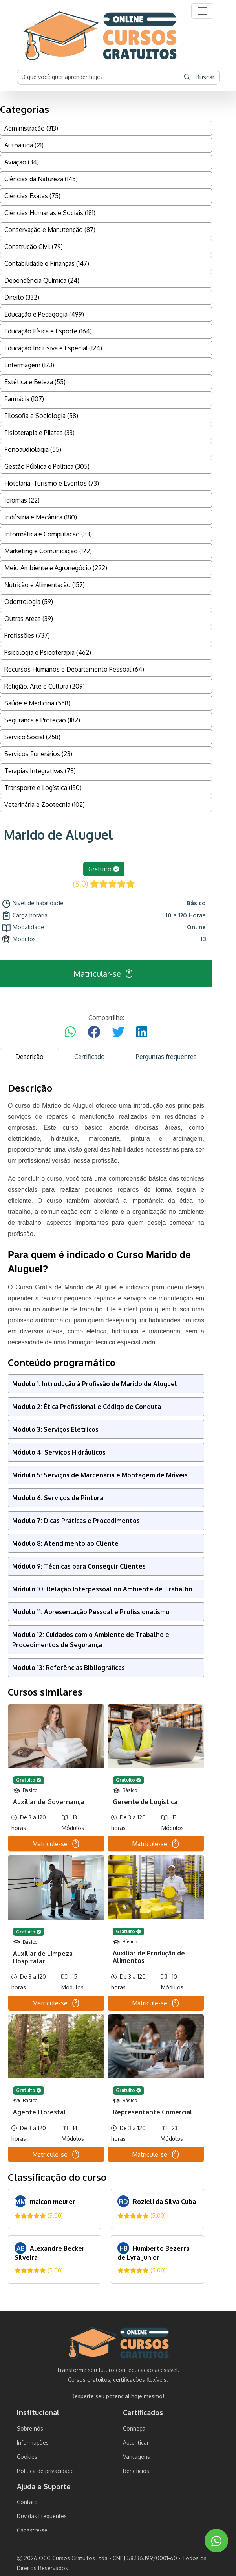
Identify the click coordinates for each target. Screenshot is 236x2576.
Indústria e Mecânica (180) (40, 517)
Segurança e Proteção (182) (42, 720)
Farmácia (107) (24, 399)
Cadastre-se (32, 2530)
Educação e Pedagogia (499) (44, 314)
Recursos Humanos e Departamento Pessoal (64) (74, 669)
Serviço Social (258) (32, 737)
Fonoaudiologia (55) (32, 449)
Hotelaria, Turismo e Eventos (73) (51, 483)
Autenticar (136, 2442)
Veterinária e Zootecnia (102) (44, 804)
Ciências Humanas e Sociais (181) (49, 213)
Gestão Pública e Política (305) (47, 466)
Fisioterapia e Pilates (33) (39, 432)
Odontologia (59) (28, 602)
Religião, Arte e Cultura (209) (44, 686)
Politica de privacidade (45, 2470)
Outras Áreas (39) (28, 618)
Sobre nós (30, 2428)
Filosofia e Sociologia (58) (41, 416)
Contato (27, 2502)
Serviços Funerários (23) (38, 754)
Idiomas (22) (22, 500)
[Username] (98, 77)
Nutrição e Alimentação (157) (44, 585)
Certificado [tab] (89, 1057)
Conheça (134, 2428)
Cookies (27, 2456)
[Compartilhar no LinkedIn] (141, 1032)
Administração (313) (31, 128)
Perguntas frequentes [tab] (166, 1057)
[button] (202, 11)
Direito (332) (21, 297)
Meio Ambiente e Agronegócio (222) (55, 568)
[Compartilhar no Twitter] (118, 1032)
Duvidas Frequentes (42, 2516)
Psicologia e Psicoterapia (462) (47, 652)
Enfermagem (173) (29, 365)
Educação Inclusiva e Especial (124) (53, 348)
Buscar (199, 77)
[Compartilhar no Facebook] (93, 1032)
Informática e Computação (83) (48, 534)
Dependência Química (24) (41, 280)
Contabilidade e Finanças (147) (46, 263)
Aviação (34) (21, 162)
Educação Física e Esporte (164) (48, 331)
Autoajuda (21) (24, 145)
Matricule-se (56, 1844)
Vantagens (136, 2456)
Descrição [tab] (29, 1057)
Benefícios (136, 2470)
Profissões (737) (27, 635)
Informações (33, 2442)
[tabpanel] (106, 1683)
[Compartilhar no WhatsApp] (70, 1032)
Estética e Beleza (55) (35, 382)
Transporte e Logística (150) (43, 788)
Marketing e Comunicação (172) (48, 551)
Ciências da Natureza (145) (41, 179)
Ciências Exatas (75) (32, 196)
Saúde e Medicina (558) (37, 703)
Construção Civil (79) (33, 246)
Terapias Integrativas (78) (40, 771)
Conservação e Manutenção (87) (49, 230)
